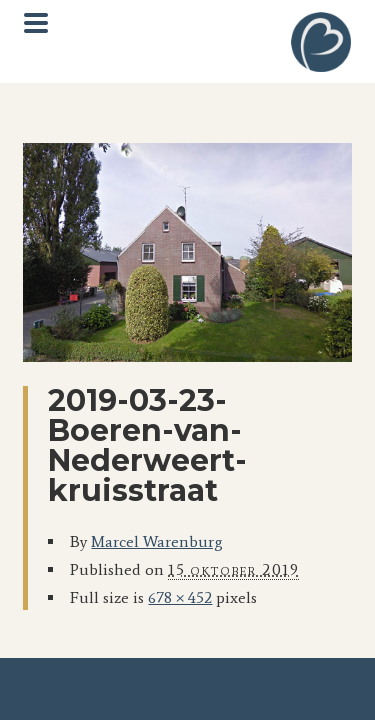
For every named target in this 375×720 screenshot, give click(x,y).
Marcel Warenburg (157, 541)
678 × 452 (180, 597)
